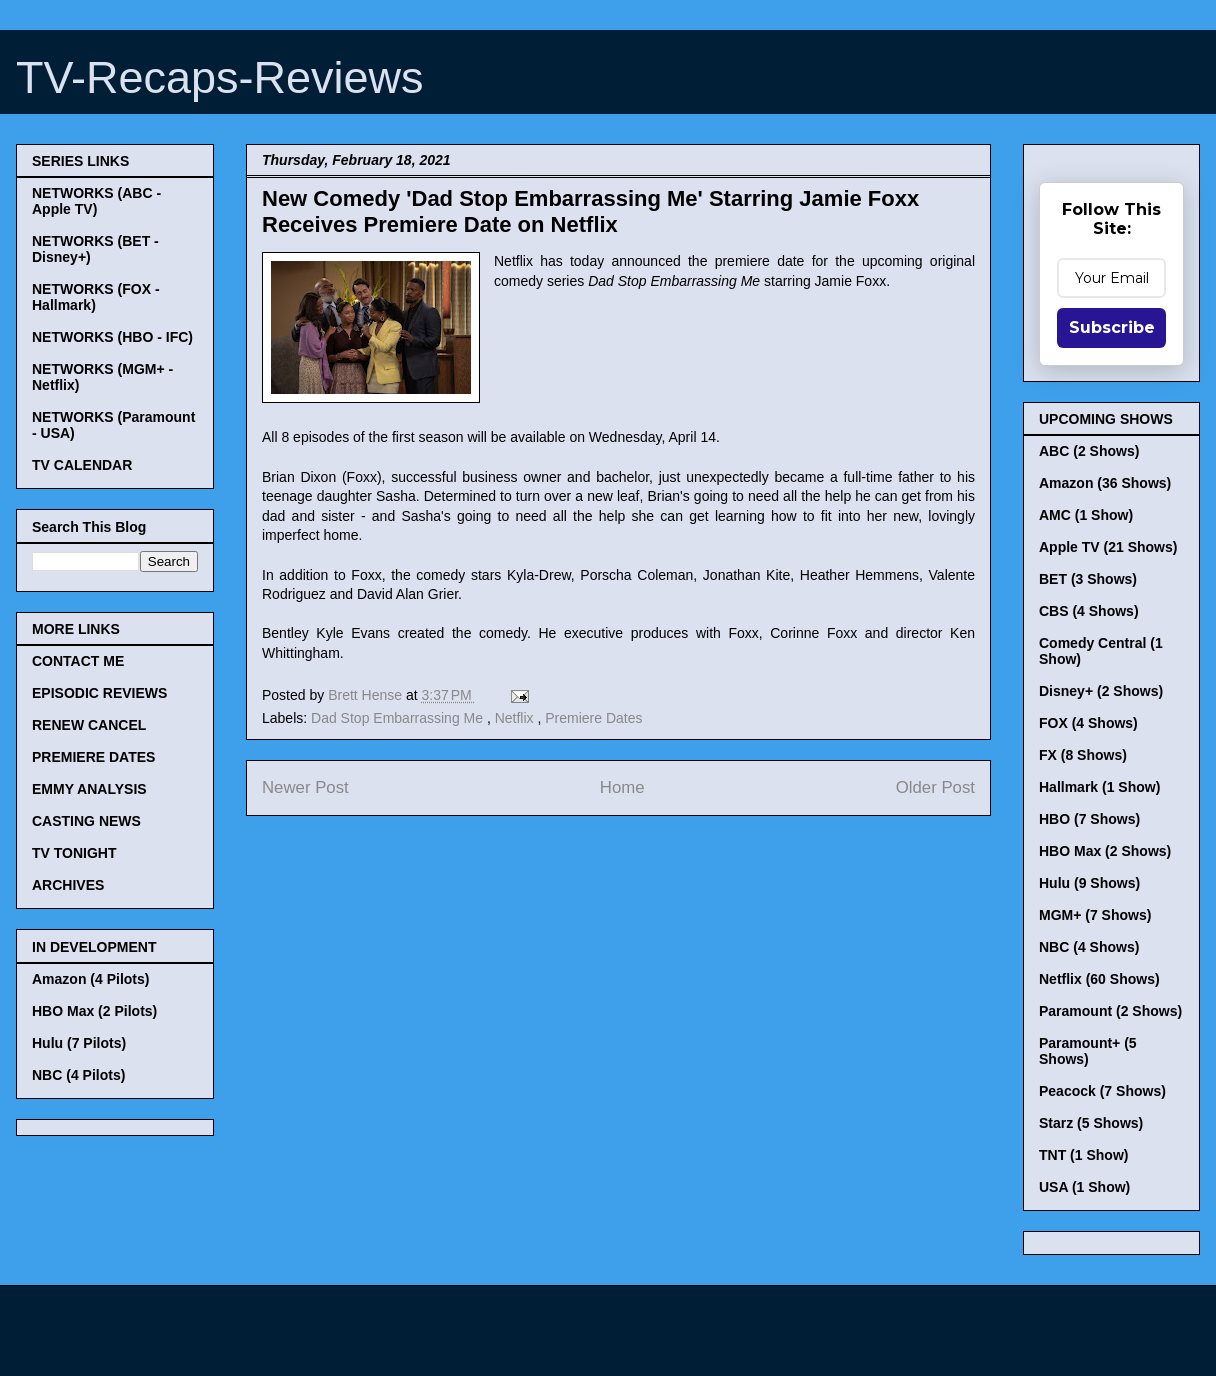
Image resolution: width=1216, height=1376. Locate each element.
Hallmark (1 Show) (1099, 787)
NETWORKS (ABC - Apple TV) (96, 201)
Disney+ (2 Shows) (1101, 691)
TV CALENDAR (82, 465)
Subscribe (1112, 327)
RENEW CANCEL (89, 725)
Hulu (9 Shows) (1089, 883)
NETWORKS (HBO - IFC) (112, 337)
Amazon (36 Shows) (1105, 483)
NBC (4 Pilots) (78, 1075)
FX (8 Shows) (1083, 755)
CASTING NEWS (86, 821)
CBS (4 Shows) (1089, 611)
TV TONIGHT (74, 853)
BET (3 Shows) (1088, 579)
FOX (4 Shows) (1088, 723)
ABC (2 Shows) (1089, 451)
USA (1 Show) (1084, 1187)
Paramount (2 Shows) (1110, 1011)
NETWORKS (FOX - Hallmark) (96, 297)
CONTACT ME (78, 661)
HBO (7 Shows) (1089, 819)
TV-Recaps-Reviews (220, 77)
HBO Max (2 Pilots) (94, 1011)
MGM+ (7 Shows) (1095, 915)
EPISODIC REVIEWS (99, 693)
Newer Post (305, 787)
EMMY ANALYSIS (89, 789)
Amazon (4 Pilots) (90, 979)
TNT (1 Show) (1083, 1155)
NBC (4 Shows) (1089, 947)
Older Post (935, 787)
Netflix (516, 718)
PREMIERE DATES (93, 757)
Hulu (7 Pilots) (79, 1043)
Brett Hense (367, 695)
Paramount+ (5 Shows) (1088, 1051)
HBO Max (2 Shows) (1105, 851)
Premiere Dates (593, 718)
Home (622, 787)
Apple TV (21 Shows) (1108, 547)
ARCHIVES (68, 885)
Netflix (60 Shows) (1099, 979)
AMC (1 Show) (1086, 515)
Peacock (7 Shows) (1102, 1091)
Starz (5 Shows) (1091, 1123)
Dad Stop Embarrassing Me (399, 718)
